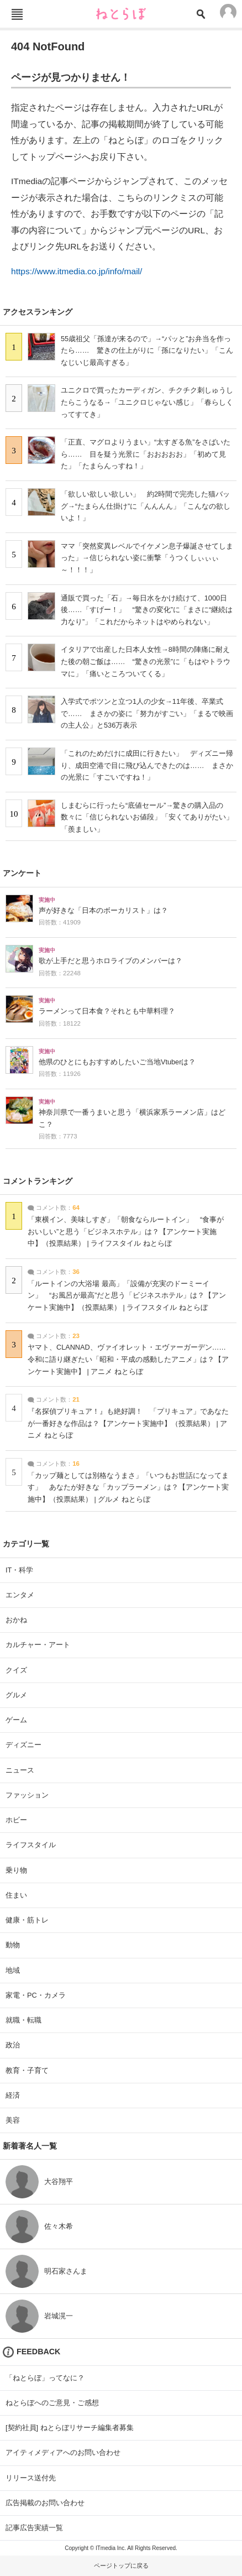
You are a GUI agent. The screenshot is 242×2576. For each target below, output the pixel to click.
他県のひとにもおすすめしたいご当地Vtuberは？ (117, 1062)
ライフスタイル (31, 1845)
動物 (13, 1945)
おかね (16, 1620)
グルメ (16, 1695)
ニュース (20, 1770)
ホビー (16, 1820)
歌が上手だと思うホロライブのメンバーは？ (110, 961)
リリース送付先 (31, 2478)
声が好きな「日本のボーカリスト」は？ (103, 911)
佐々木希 (58, 2226)
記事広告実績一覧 (34, 2527)
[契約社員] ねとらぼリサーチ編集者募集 (70, 2427)
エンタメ (20, 1595)
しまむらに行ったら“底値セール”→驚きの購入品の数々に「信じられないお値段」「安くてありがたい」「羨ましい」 (147, 817)
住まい (16, 1895)
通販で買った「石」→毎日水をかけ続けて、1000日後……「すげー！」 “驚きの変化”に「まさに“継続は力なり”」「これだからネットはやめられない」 (147, 610)
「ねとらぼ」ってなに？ (45, 2378)
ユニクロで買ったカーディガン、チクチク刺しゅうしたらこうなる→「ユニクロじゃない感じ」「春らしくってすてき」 (147, 402)
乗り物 (16, 1870)
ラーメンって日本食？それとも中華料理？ (107, 1011)
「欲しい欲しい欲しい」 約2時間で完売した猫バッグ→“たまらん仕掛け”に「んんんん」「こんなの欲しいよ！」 (145, 506)
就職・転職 (23, 2020)
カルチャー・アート (38, 1644)
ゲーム (16, 1720)
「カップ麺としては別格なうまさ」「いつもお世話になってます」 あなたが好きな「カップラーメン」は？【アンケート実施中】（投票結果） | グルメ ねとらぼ (128, 1487)
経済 (13, 2095)
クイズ (16, 1670)
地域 (13, 1970)
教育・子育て (27, 2070)
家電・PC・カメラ (36, 1995)
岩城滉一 (58, 2316)
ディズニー (23, 1745)
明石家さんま (65, 2271)
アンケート (22, 873)
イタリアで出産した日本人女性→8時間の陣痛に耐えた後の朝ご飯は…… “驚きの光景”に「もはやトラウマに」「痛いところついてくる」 (145, 661)
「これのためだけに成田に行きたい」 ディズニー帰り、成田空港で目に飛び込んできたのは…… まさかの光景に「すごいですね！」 (147, 765)
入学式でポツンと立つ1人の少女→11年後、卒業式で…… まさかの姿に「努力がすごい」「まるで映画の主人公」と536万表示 (147, 713)
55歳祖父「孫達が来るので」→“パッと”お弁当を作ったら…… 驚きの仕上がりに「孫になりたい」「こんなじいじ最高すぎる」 (147, 351)
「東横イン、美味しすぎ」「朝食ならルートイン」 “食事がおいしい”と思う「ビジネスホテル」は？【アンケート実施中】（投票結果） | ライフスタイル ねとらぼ (126, 1231)
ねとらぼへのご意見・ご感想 (52, 2403)
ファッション (27, 1795)
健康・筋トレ (27, 1920)
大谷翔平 (58, 2181)
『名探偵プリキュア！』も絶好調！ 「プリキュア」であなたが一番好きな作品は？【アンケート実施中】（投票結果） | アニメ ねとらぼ (128, 1423)
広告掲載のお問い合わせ (45, 2503)
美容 (13, 2120)
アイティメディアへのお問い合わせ (63, 2452)
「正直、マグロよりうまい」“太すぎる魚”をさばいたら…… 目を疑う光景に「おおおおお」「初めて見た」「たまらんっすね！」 (146, 454)
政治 (13, 2045)
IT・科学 (19, 1570)
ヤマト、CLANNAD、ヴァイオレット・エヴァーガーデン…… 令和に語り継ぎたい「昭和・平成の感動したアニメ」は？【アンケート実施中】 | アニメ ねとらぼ (130, 1359)
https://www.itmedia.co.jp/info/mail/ (76, 271)
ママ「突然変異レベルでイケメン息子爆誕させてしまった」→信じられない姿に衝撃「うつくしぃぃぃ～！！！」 (147, 558)
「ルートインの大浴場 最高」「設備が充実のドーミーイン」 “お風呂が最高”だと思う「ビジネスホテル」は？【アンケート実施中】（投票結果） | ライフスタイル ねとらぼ (127, 1295)
